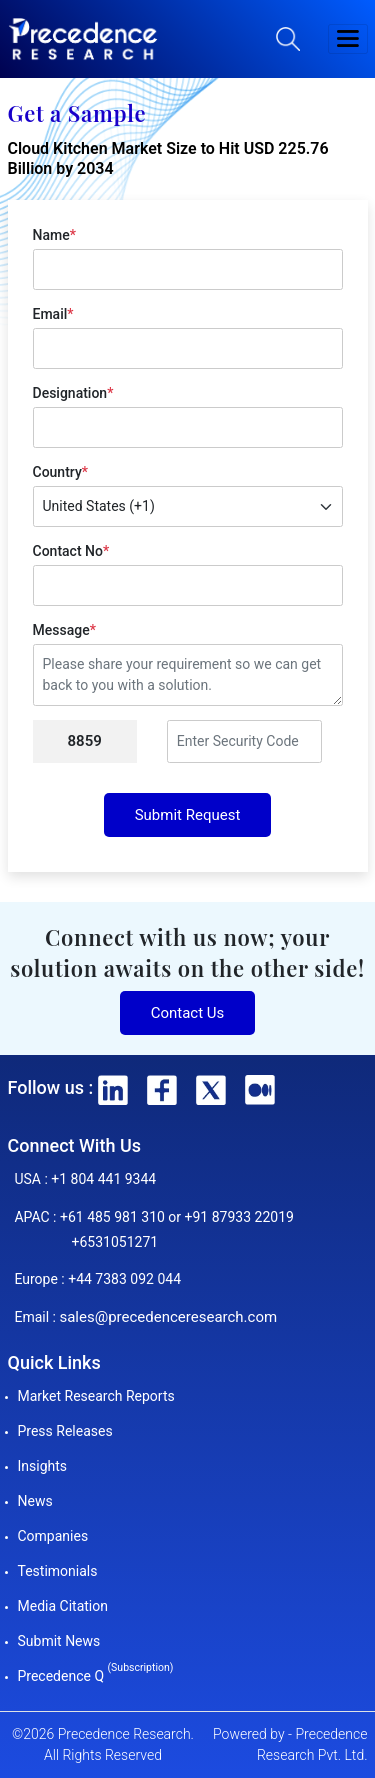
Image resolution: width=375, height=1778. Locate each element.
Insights (43, 1466)
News (35, 1501)
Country (60, 472)
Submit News (59, 1641)
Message (64, 630)
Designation (73, 393)
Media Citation (63, 1606)
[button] (348, 39)
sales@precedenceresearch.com (168, 1317)
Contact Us (188, 1013)
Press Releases (65, 1431)
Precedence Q (96, 1676)
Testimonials (58, 1571)
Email (53, 314)
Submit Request (188, 815)
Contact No (71, 551)
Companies (53, 1536)
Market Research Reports (96, 1396)
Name (54, 235)
